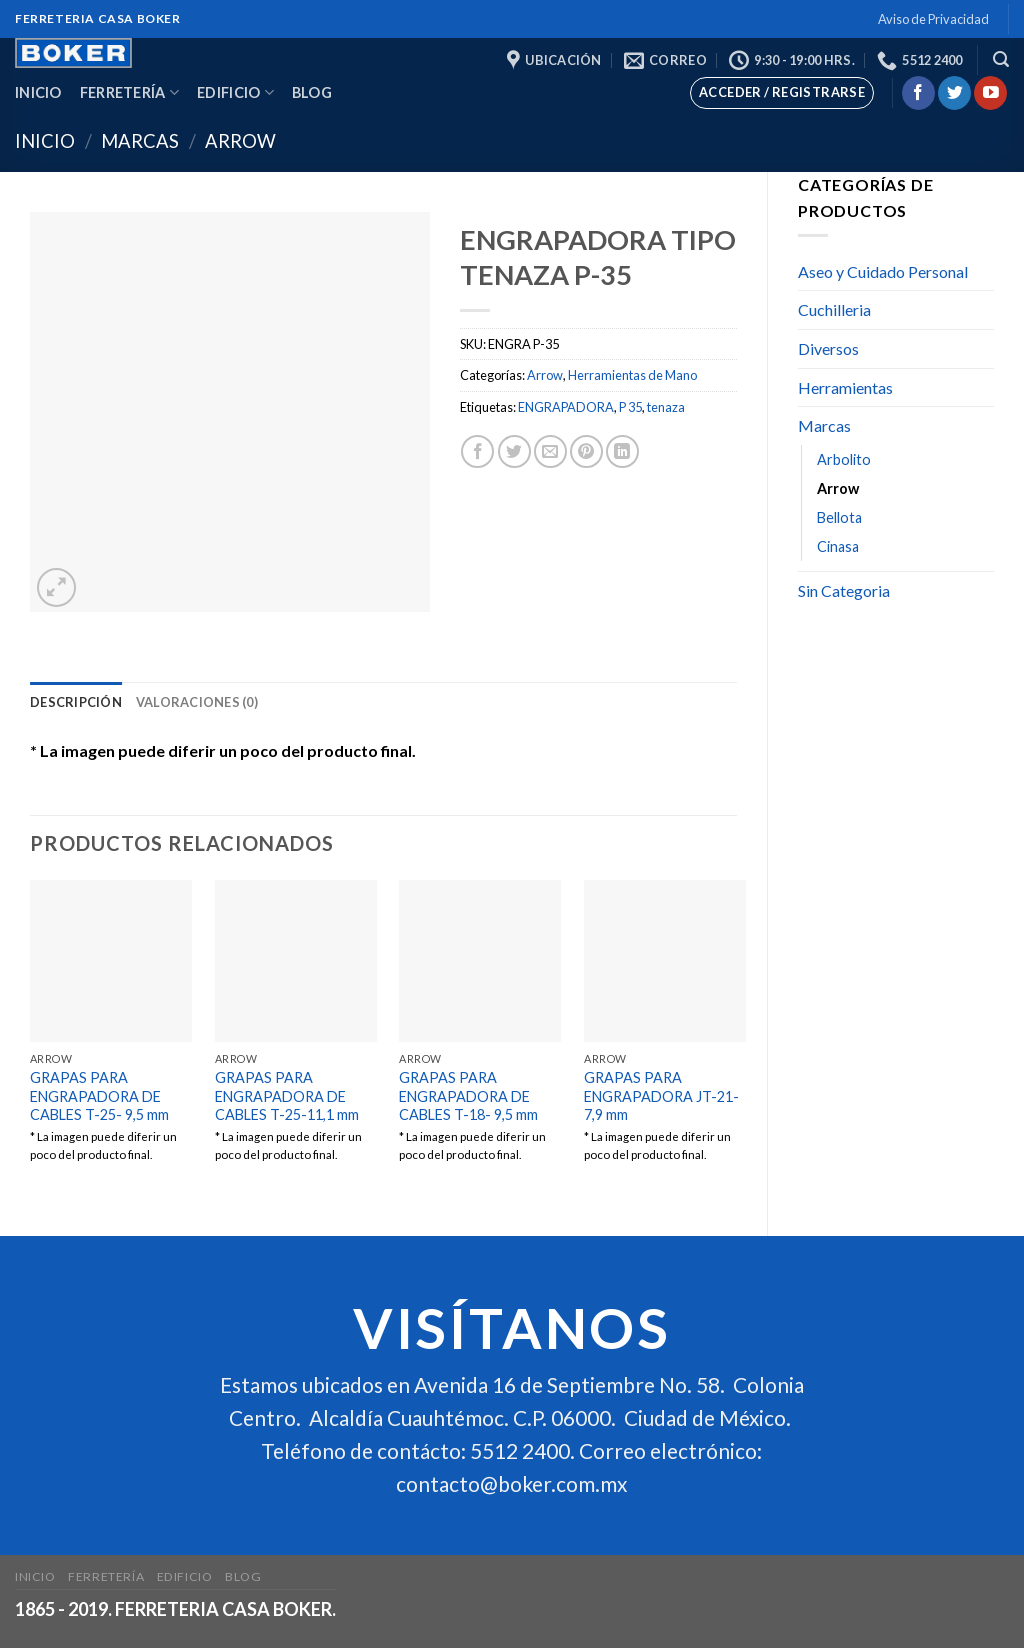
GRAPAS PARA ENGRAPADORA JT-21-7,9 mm (661, 1096)
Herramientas (845, 387)
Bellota (839, 517)
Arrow (240, 141)
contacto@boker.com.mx (511, 1484)
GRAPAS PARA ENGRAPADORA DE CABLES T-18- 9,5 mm (468, 1096)
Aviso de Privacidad (933, 19)
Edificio (235, 92)
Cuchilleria (834, 309)
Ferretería (129, 92)
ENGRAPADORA (566, 407)
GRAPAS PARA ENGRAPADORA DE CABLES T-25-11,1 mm (287, 1096)
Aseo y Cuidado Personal (883, 271)
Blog (312, 92)
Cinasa (838, 546)
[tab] (76, 702)
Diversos (828, 348)
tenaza (666, 407)
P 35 (630, 407)
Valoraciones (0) (197, 702)
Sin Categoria (844, 590)
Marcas (140, 141)
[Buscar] (1001, 59)
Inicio (38, 92)
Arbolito (844, 459)
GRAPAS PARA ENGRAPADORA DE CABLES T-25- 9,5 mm (99, 1096)
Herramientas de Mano (632, 375)
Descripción (76, 702)
